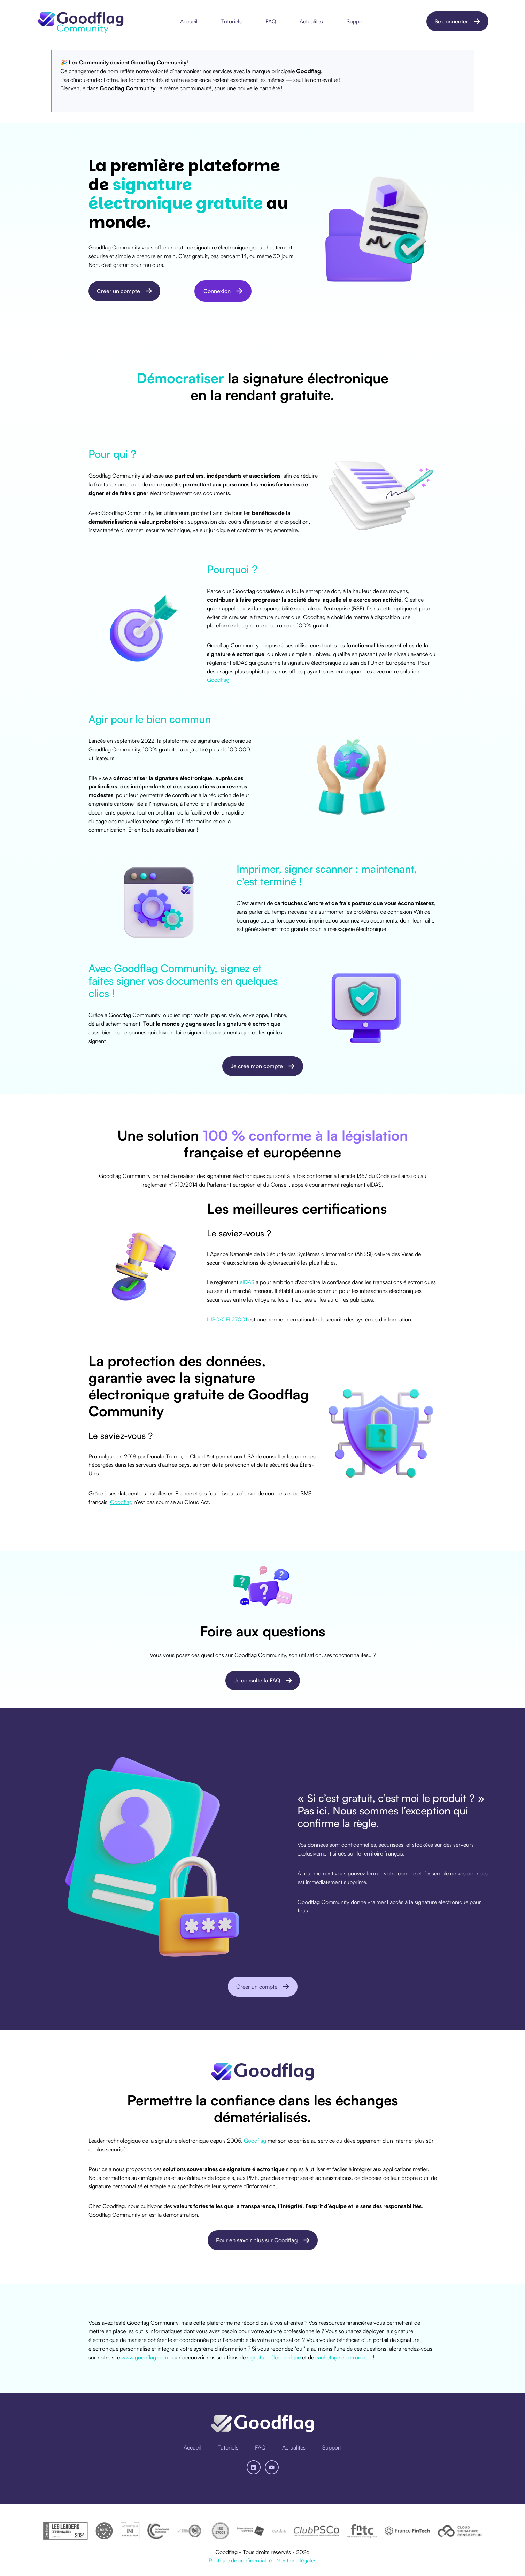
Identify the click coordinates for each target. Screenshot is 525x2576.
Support (356, 21)
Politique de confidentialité (240, 2560)
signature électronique (274, 2357)
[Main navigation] (275, 21)
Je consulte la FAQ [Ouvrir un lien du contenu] (262, 1680)
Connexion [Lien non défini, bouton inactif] (222, 290)
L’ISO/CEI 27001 (227, 1319)
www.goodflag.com (144, 2357)
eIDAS (247, 1282)
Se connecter (457, 21)
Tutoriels (231, 21)
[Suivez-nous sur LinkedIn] (254, 2467)
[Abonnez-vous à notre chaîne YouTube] (272, 2467)
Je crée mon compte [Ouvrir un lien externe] (263, 1066)
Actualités (311, 21)
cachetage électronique (343, 2357)
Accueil (189, 21)
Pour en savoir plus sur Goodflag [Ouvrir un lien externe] (262, 2240)
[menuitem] (191, 21)
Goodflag (218, 679)
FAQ (270, 21)
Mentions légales (296, 2560)
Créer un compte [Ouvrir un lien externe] (124, 290)
